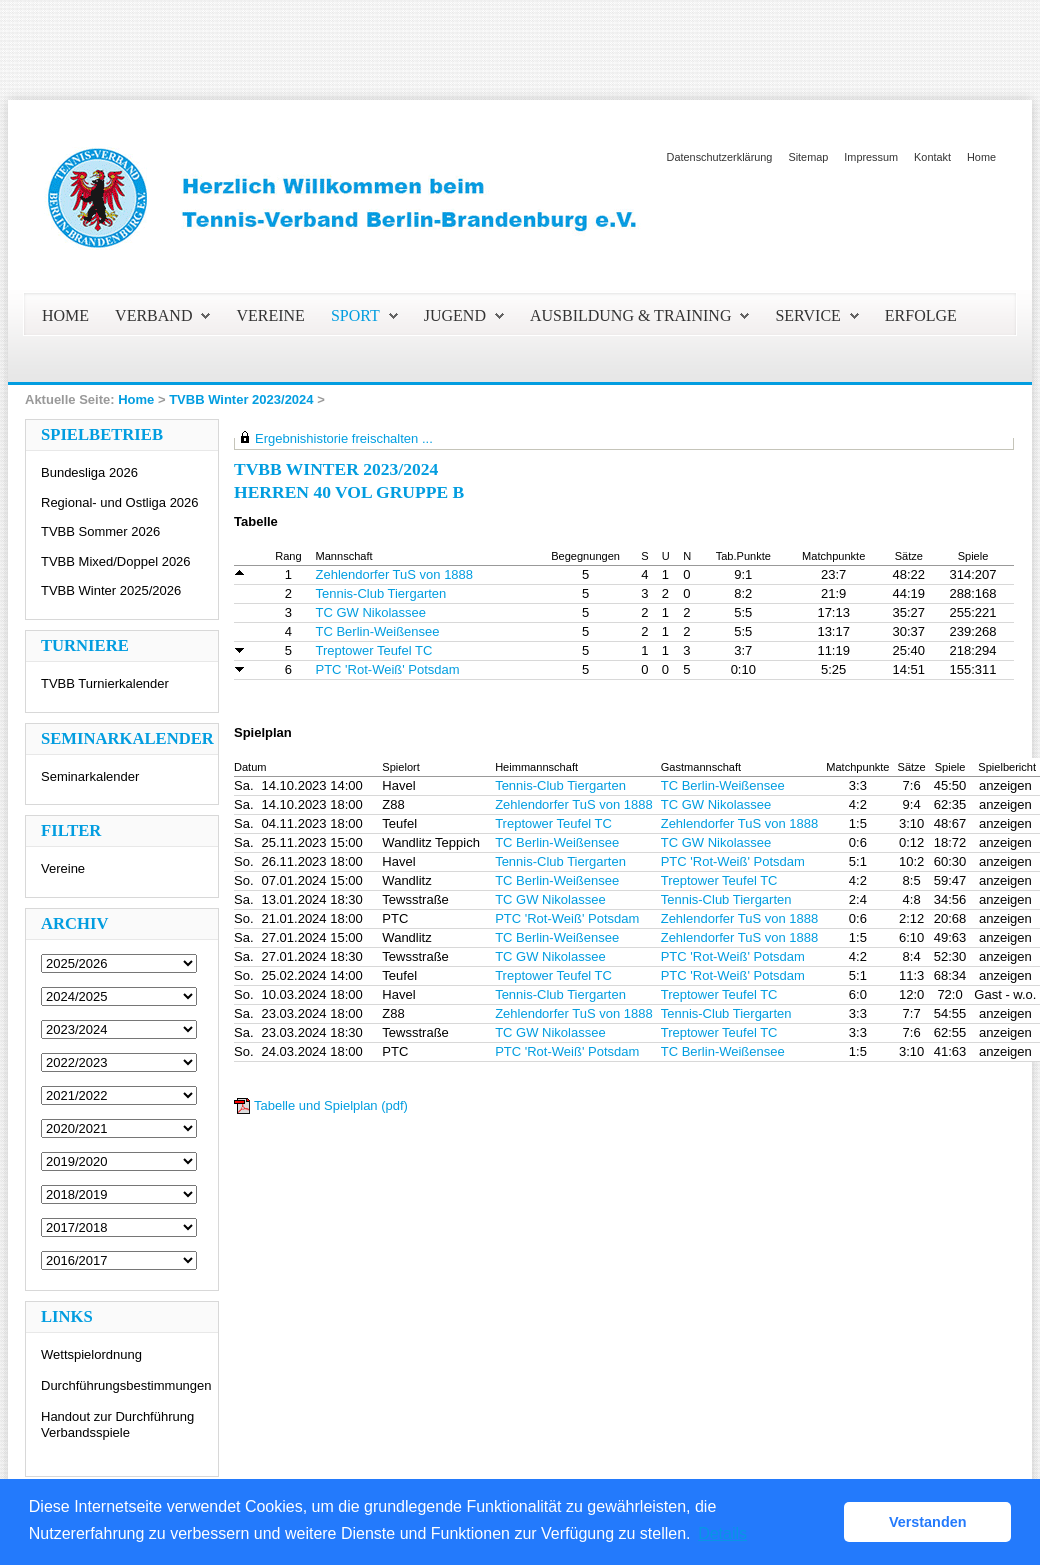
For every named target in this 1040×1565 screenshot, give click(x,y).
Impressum (871, 157)
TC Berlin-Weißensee (378, 631)
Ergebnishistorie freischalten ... (344, 438)
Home (981, 157)
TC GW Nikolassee (371, 612)
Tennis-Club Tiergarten (381, 593)
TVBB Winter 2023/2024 (241, 399)
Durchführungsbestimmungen (126, 1385)
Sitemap (808, 157)
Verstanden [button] (928, 1522)
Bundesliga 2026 (89, 472)
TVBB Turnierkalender (105, 683)
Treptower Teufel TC (374, 650)
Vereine (63, 868)
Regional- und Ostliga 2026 (120, 502)
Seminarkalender (90, 776)
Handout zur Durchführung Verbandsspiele (117, 1424)
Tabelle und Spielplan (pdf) (331, 1105)
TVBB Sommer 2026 (100, 531)
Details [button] (722, 1533)
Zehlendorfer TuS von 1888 (395, 574)
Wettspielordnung (91, 1354)
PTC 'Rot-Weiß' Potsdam (388, 669)
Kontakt (932, 157)
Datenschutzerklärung (720, 157)
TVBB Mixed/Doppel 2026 (116, 561)
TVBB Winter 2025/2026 (111, 590)
